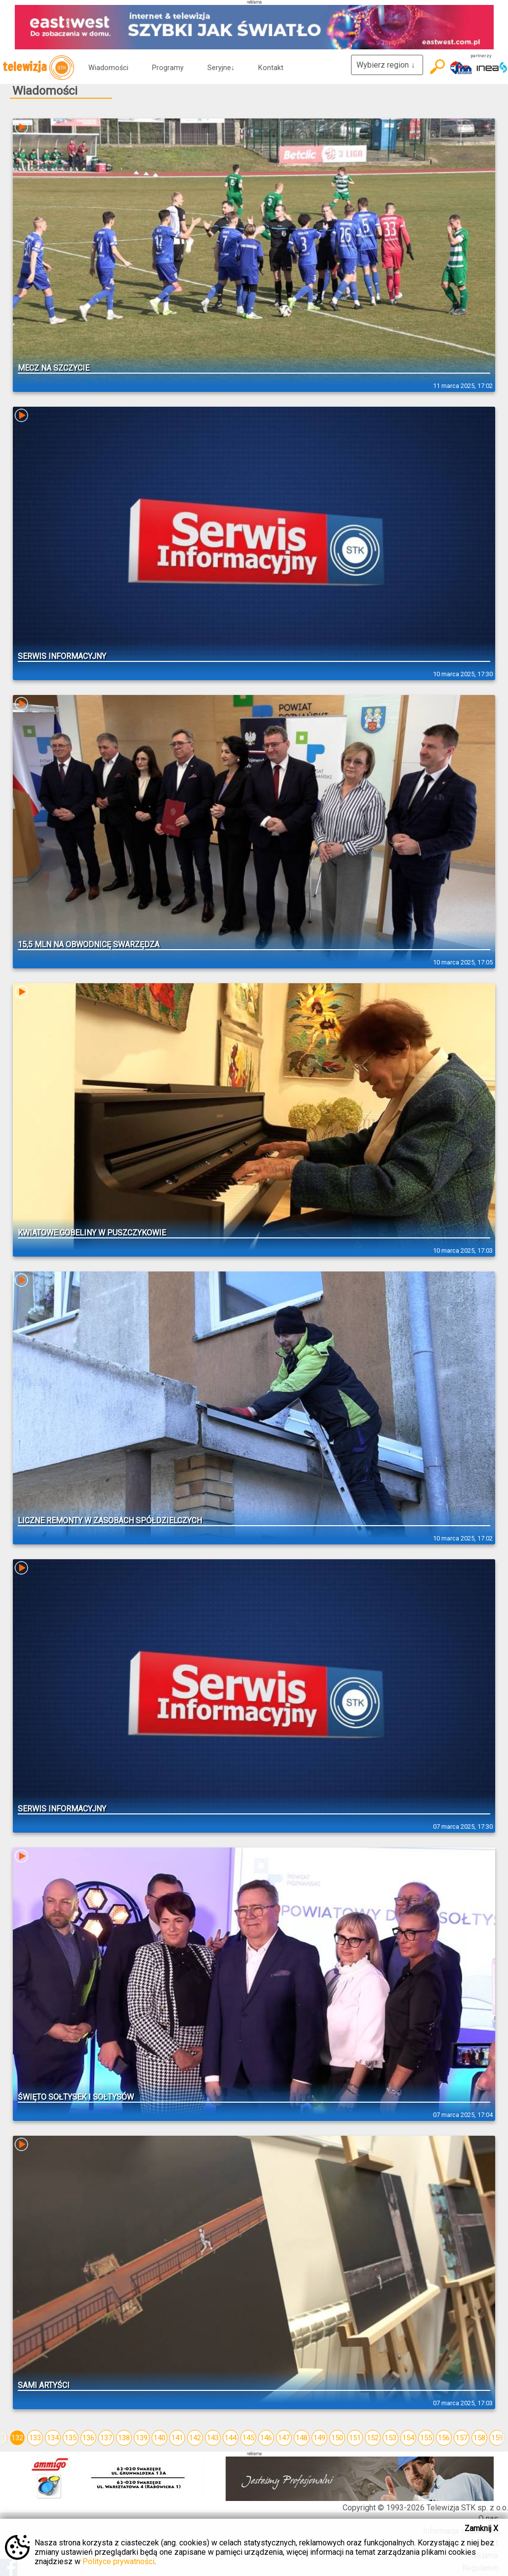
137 (106, 2437)
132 (17, 2437)
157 (462, 2437)
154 (408, 2437)
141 (177, 2437)
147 (284, 2437)
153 (390, 2437)
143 (213, 2437)
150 (337, 2437)
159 (497, 2437)
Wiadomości (108, 68)
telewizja (38, 67)
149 (319, 2437)
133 (35, 2437)
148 (302, 2437)
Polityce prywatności (118, 2561)
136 (88, 2437)
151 (355, 2437)
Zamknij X (481, 2528)
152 (373, 2437)
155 (426, 2437)
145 (248, 2437)
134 (53, 2437)
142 (195, 2437)
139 (142, 2437)
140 (159, 2437)
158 (479, 2437)
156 (444, 2437)
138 (124, 2437)
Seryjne (220, 68)
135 (71, 2437)
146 (266, 2437)
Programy (168, 68)
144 (230, 2437)
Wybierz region (387, 65)
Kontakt (270, 68)
